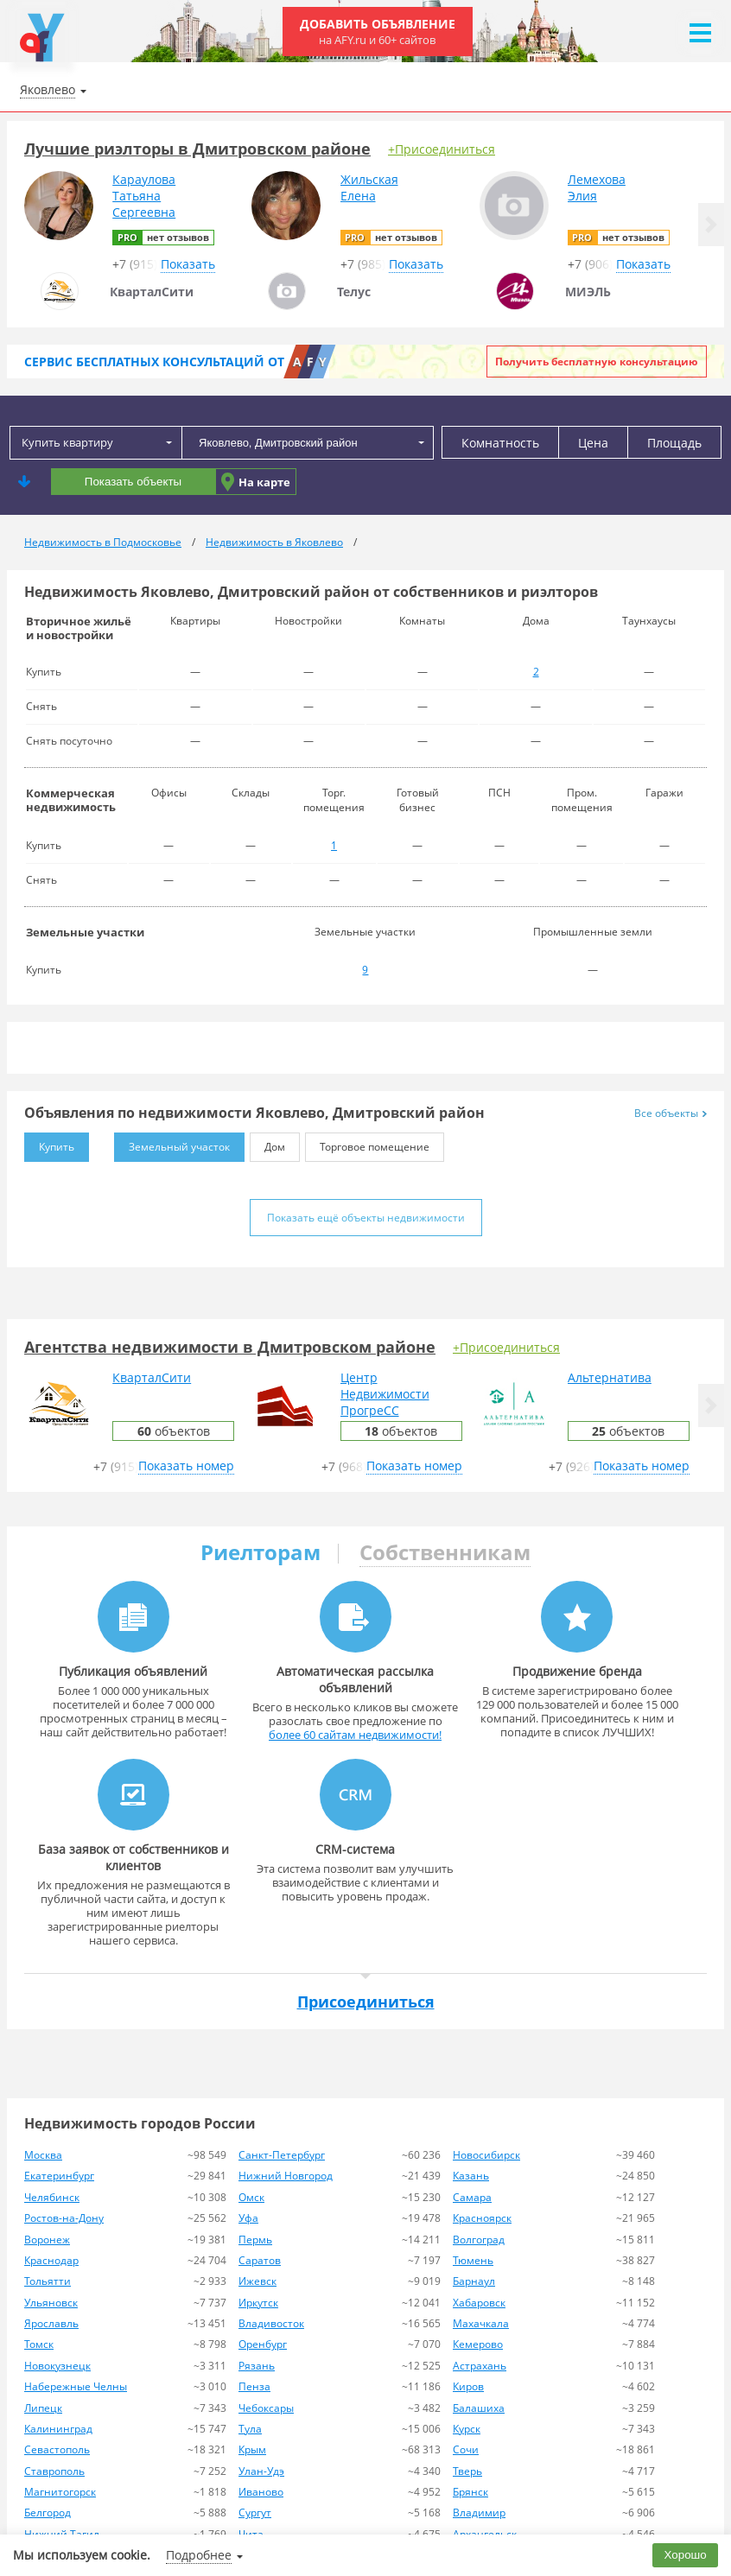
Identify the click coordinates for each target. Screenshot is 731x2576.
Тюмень (473, 2260)
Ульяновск (51, 2302)
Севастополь (57, 2449)
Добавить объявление (377, 32)
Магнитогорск (60, 2491)
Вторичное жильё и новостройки (78, 628)
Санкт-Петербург (281, 2155)
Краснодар (51, 2260)
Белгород (47, 2512)
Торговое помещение (367, 1143)
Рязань (256, 2365)
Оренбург (262, 2344)
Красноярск (482, 2218)
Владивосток (271, 2323)
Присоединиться (366, 2001)
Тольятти (47, 2281)
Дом (267, 1143)
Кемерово (478, 2344)
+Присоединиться (441, 149)
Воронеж (47, 2239)
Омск (251, 2197)
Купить (49, 1143)
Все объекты (670, 1113)
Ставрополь (54, 2471)
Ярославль (51, 2323)
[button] (711, 224)
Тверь (467, 2471)
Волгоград (479, 2239)
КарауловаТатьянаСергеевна (143, 195)
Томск (39, 2344)
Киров (468, 2386)
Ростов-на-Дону (64, 2218)
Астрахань (479, 2365)
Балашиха (479, 2408)
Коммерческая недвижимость (71, 800)
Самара (472, 2197)
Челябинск (51, 2197)
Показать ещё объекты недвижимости (366, 1217)
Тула (250, 2428)
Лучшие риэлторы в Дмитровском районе (197, 148)
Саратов (259, 2260)
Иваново (260, 2491)
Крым (252, 2449)
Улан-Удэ (261, 2471)
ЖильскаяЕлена (369, 187)
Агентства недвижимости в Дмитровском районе (229, 1346)
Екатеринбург (59, 2175)
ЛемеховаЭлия (597, 187)
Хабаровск (479, 2302)
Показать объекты (133, 481)
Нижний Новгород (285, 2175)
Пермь (255, 2239)
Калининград (58, 2428)
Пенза (254, 2386)
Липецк (43, 2408)
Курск (466, 2428)
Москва (43, 2155)
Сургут (254, 2512)
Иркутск (258, 2302)
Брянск (470, 2491)
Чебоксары (266, 2408)
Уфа (248, 2218)
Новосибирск (486, 2155)
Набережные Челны (75, 2386)
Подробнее (199, 2555)
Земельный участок (172, 1143)
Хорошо (685, 2554)
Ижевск (257, 2281)
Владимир (479, 2512)
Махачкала (481, 2323)
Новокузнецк (57, 2365)
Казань (471, 2175)
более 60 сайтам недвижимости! (355, 1734)
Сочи (466, 2449)
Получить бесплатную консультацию (596, 361)
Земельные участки (85, 932)
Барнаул (474, 2281)
